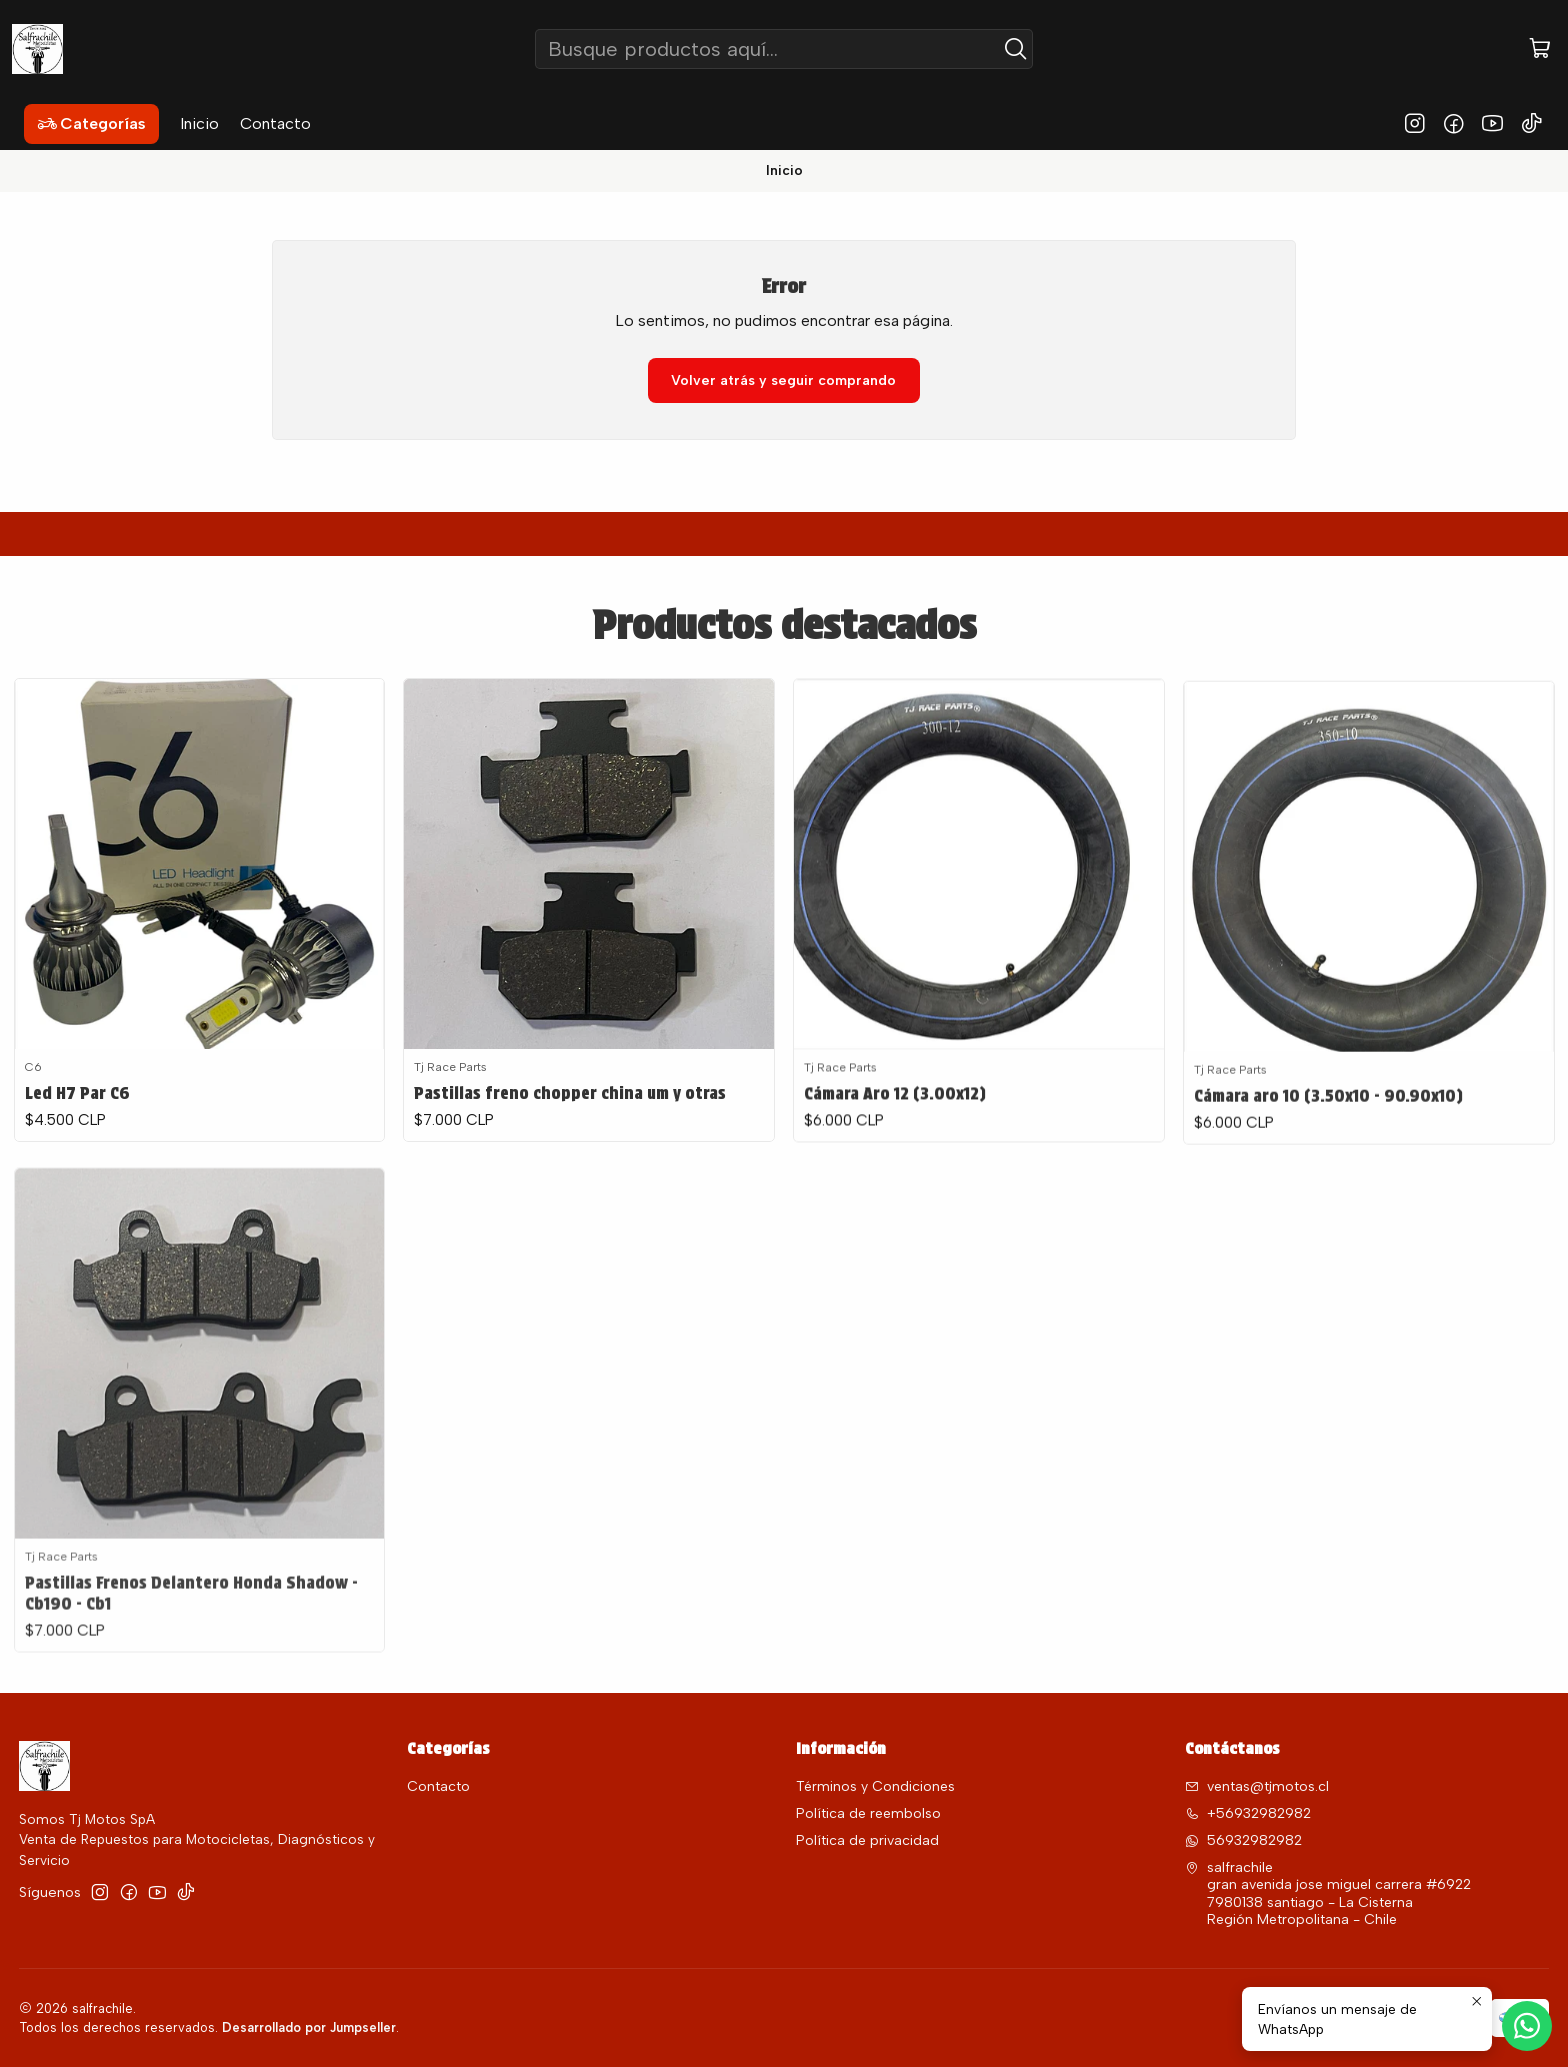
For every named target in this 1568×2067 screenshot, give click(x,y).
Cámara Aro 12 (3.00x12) (895, 1161)
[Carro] (1540, 49)
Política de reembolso (868, 1813)
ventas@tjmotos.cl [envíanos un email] (1257, 1786)
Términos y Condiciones (875, 1786)
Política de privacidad (867, 1840)
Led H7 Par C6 (77, 1117)
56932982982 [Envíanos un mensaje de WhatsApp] (1243, 1840)
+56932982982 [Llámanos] (1248, 1813)
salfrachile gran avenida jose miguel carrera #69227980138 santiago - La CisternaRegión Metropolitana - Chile (1328, 1894)
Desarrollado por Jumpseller (309, 2027)
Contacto (438, 1786)
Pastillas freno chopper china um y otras (570, 1135)
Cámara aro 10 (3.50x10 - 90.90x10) (1328, 1186)
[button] (91, 124)
